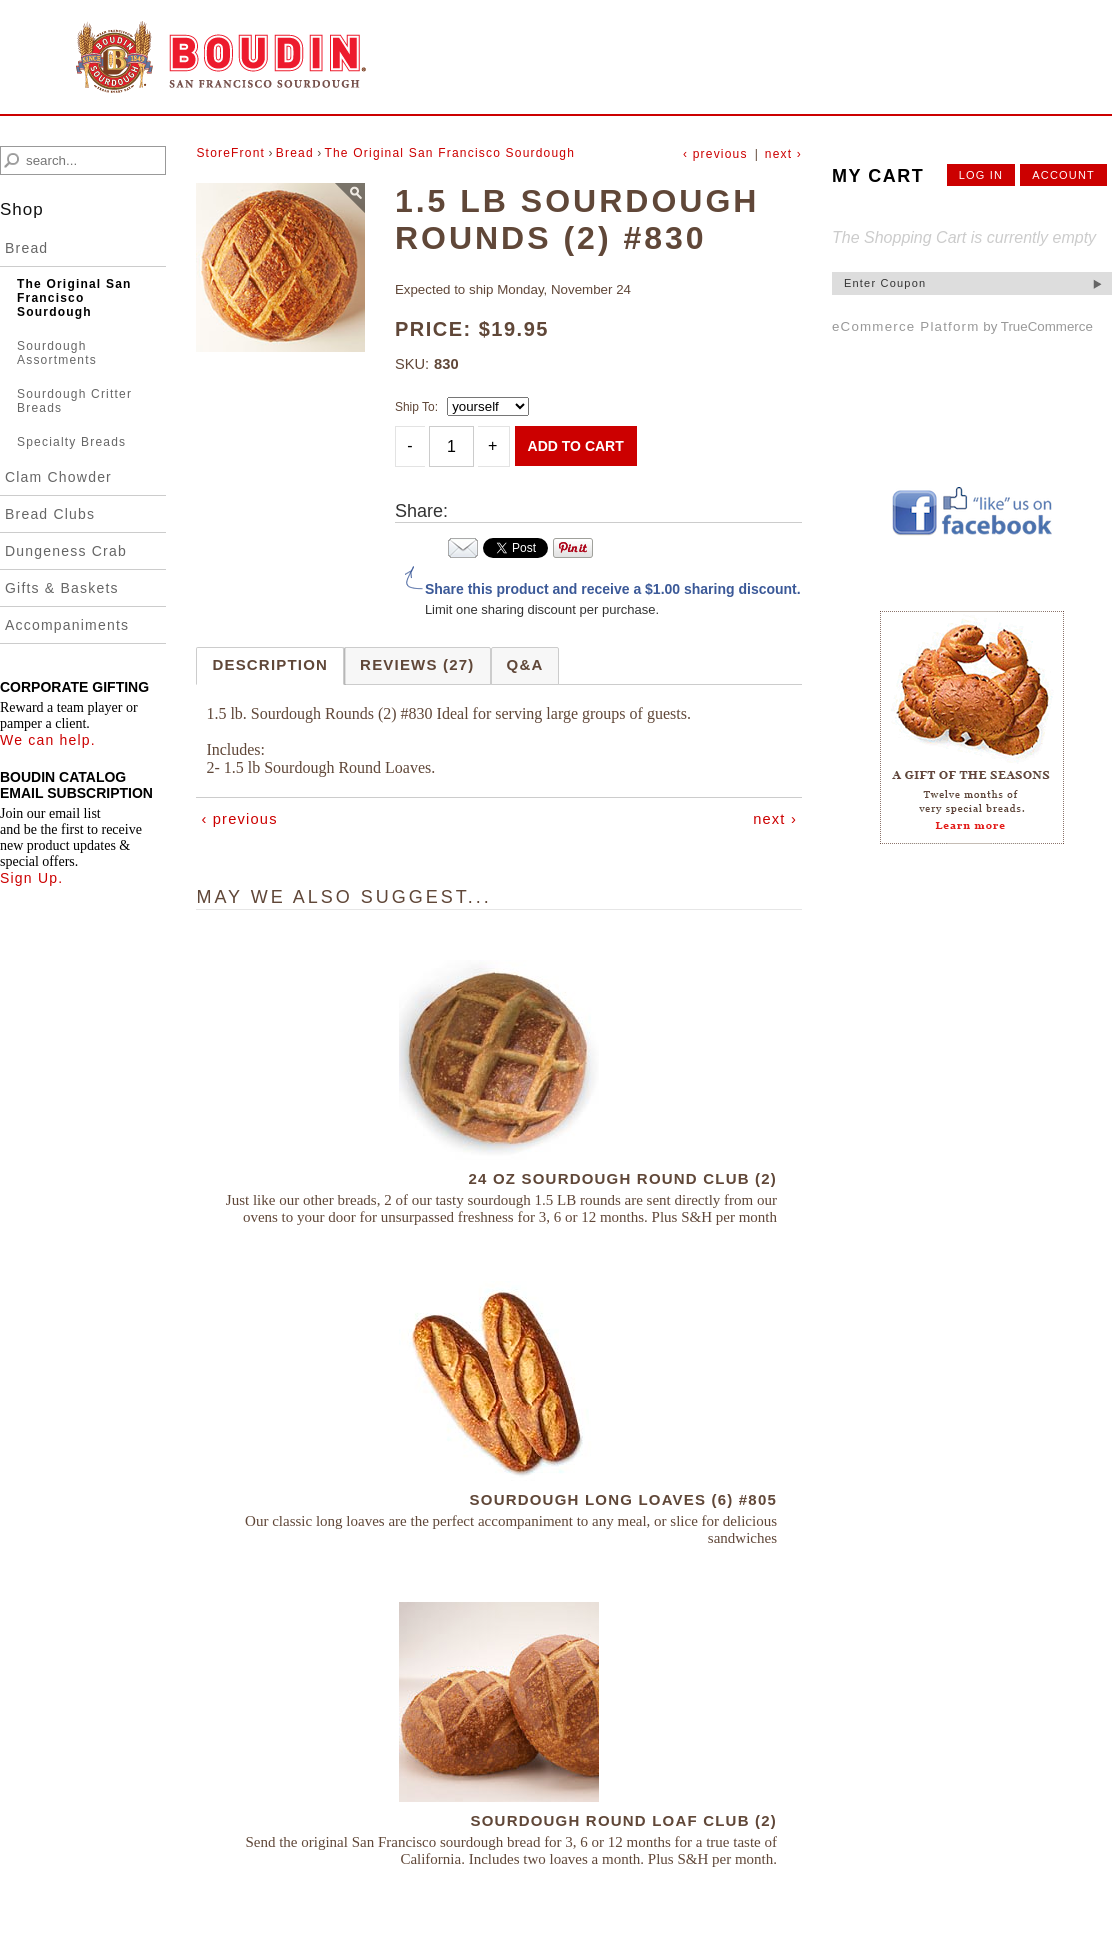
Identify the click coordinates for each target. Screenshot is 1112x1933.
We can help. (48, 740)
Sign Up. (31, 878)
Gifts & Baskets (62, 588)
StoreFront (230, 153)
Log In (981, 175)
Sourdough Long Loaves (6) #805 (623, 1499)
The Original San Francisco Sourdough (74, 298)
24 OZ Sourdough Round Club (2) (622, 1178)
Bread (26, 248)
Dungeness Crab (66, 551)
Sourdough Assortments (57, 353)
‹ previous (715, 154)
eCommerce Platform (906, 326)
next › (783, 154)
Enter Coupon (885, 283)
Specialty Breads (71, 442)
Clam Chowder (58, 477)
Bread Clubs (50, 514)
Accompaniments (67, 625)
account (1063, 175)
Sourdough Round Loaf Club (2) (624, 1820)
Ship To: (416, 407)
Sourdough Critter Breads (74, 401)
